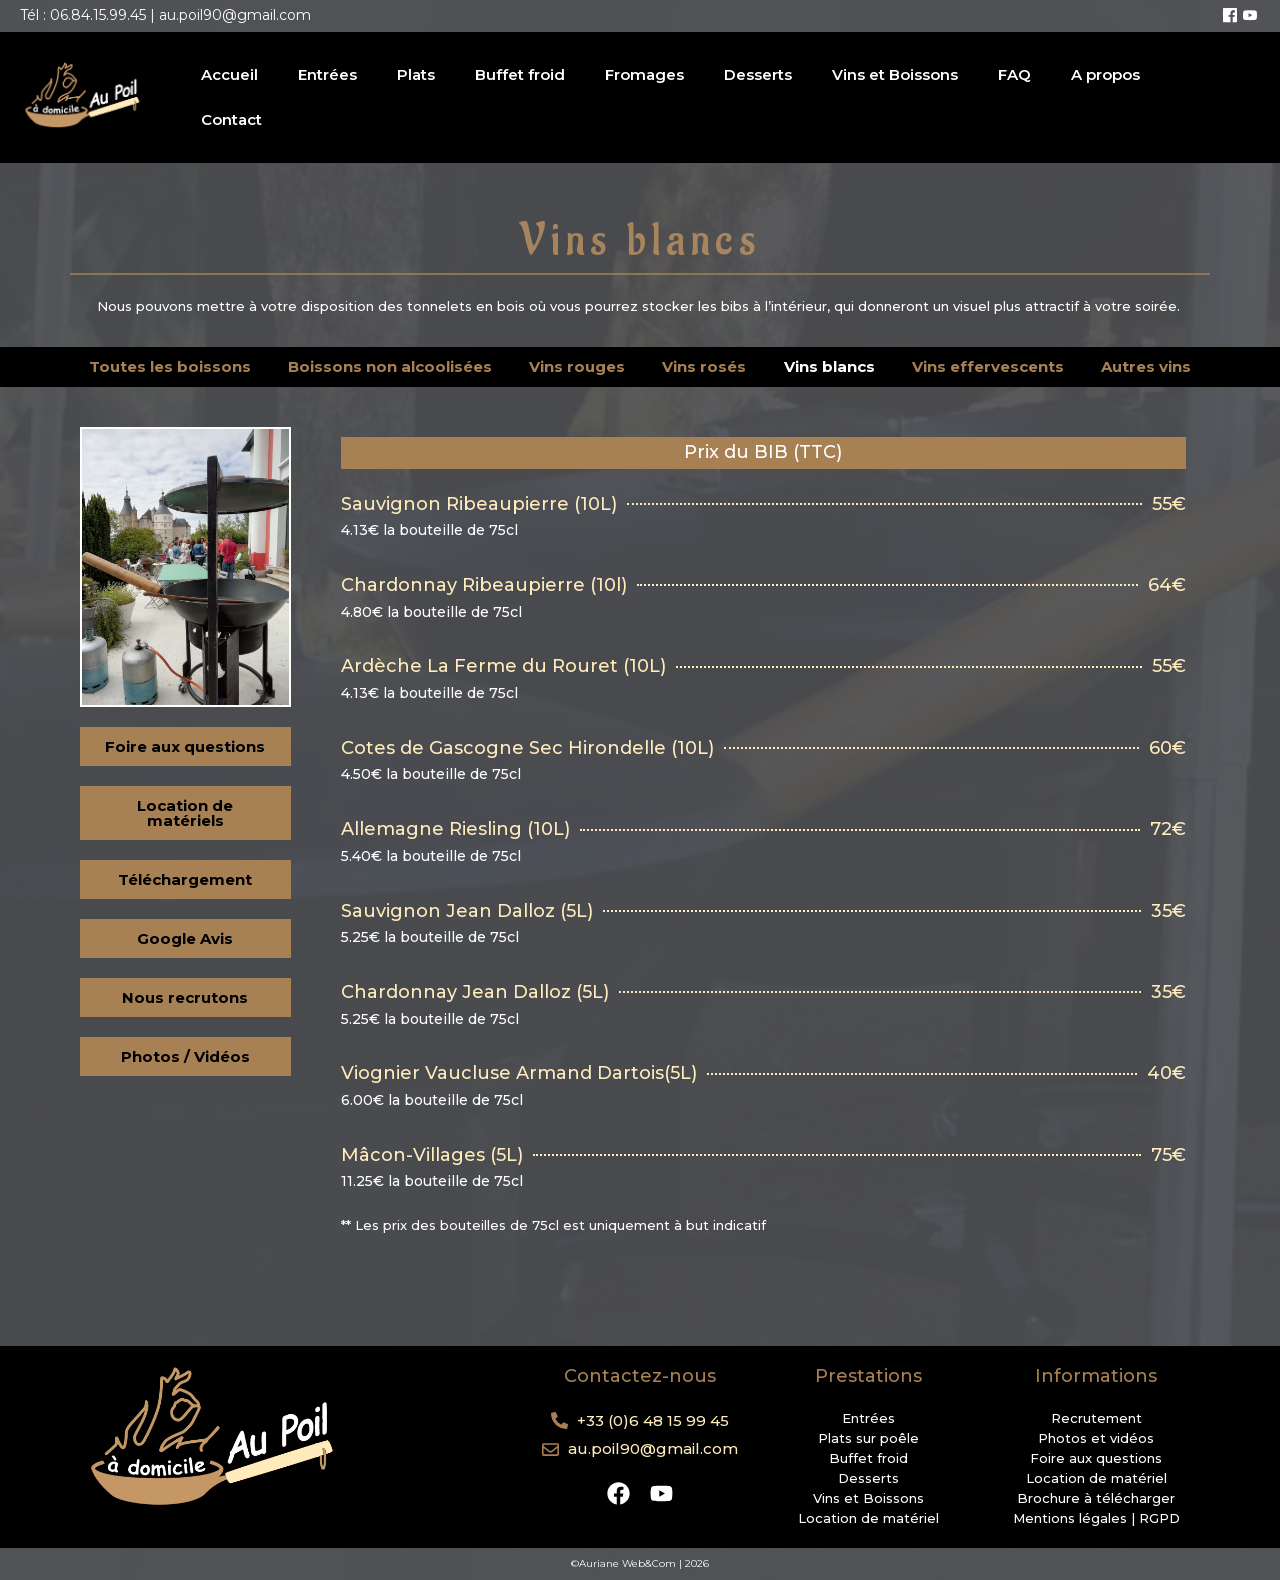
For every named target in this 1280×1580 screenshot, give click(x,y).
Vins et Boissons (895, 74)
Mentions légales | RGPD (1096, 1518)
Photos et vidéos (1096, 1438)
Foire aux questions (1096, 1458)
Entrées (327, 74)
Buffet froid (520, 74)
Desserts (758, 74)
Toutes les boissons (170, 366)
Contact (231, 119)
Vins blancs (829, 366)
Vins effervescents (988, 366)
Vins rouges (577, 366)
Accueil (229, 74)
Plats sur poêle (868, 1438)
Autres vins (1146, 366)
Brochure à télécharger (1096, 1498)
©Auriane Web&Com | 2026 (640, 1563)
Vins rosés (704, 366)
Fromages (644, 74)
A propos (1105, 74)
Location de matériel (868, 1518)
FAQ (1014, 74)
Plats (416, 74)
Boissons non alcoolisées (390, 366)
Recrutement (1096, 1418)
